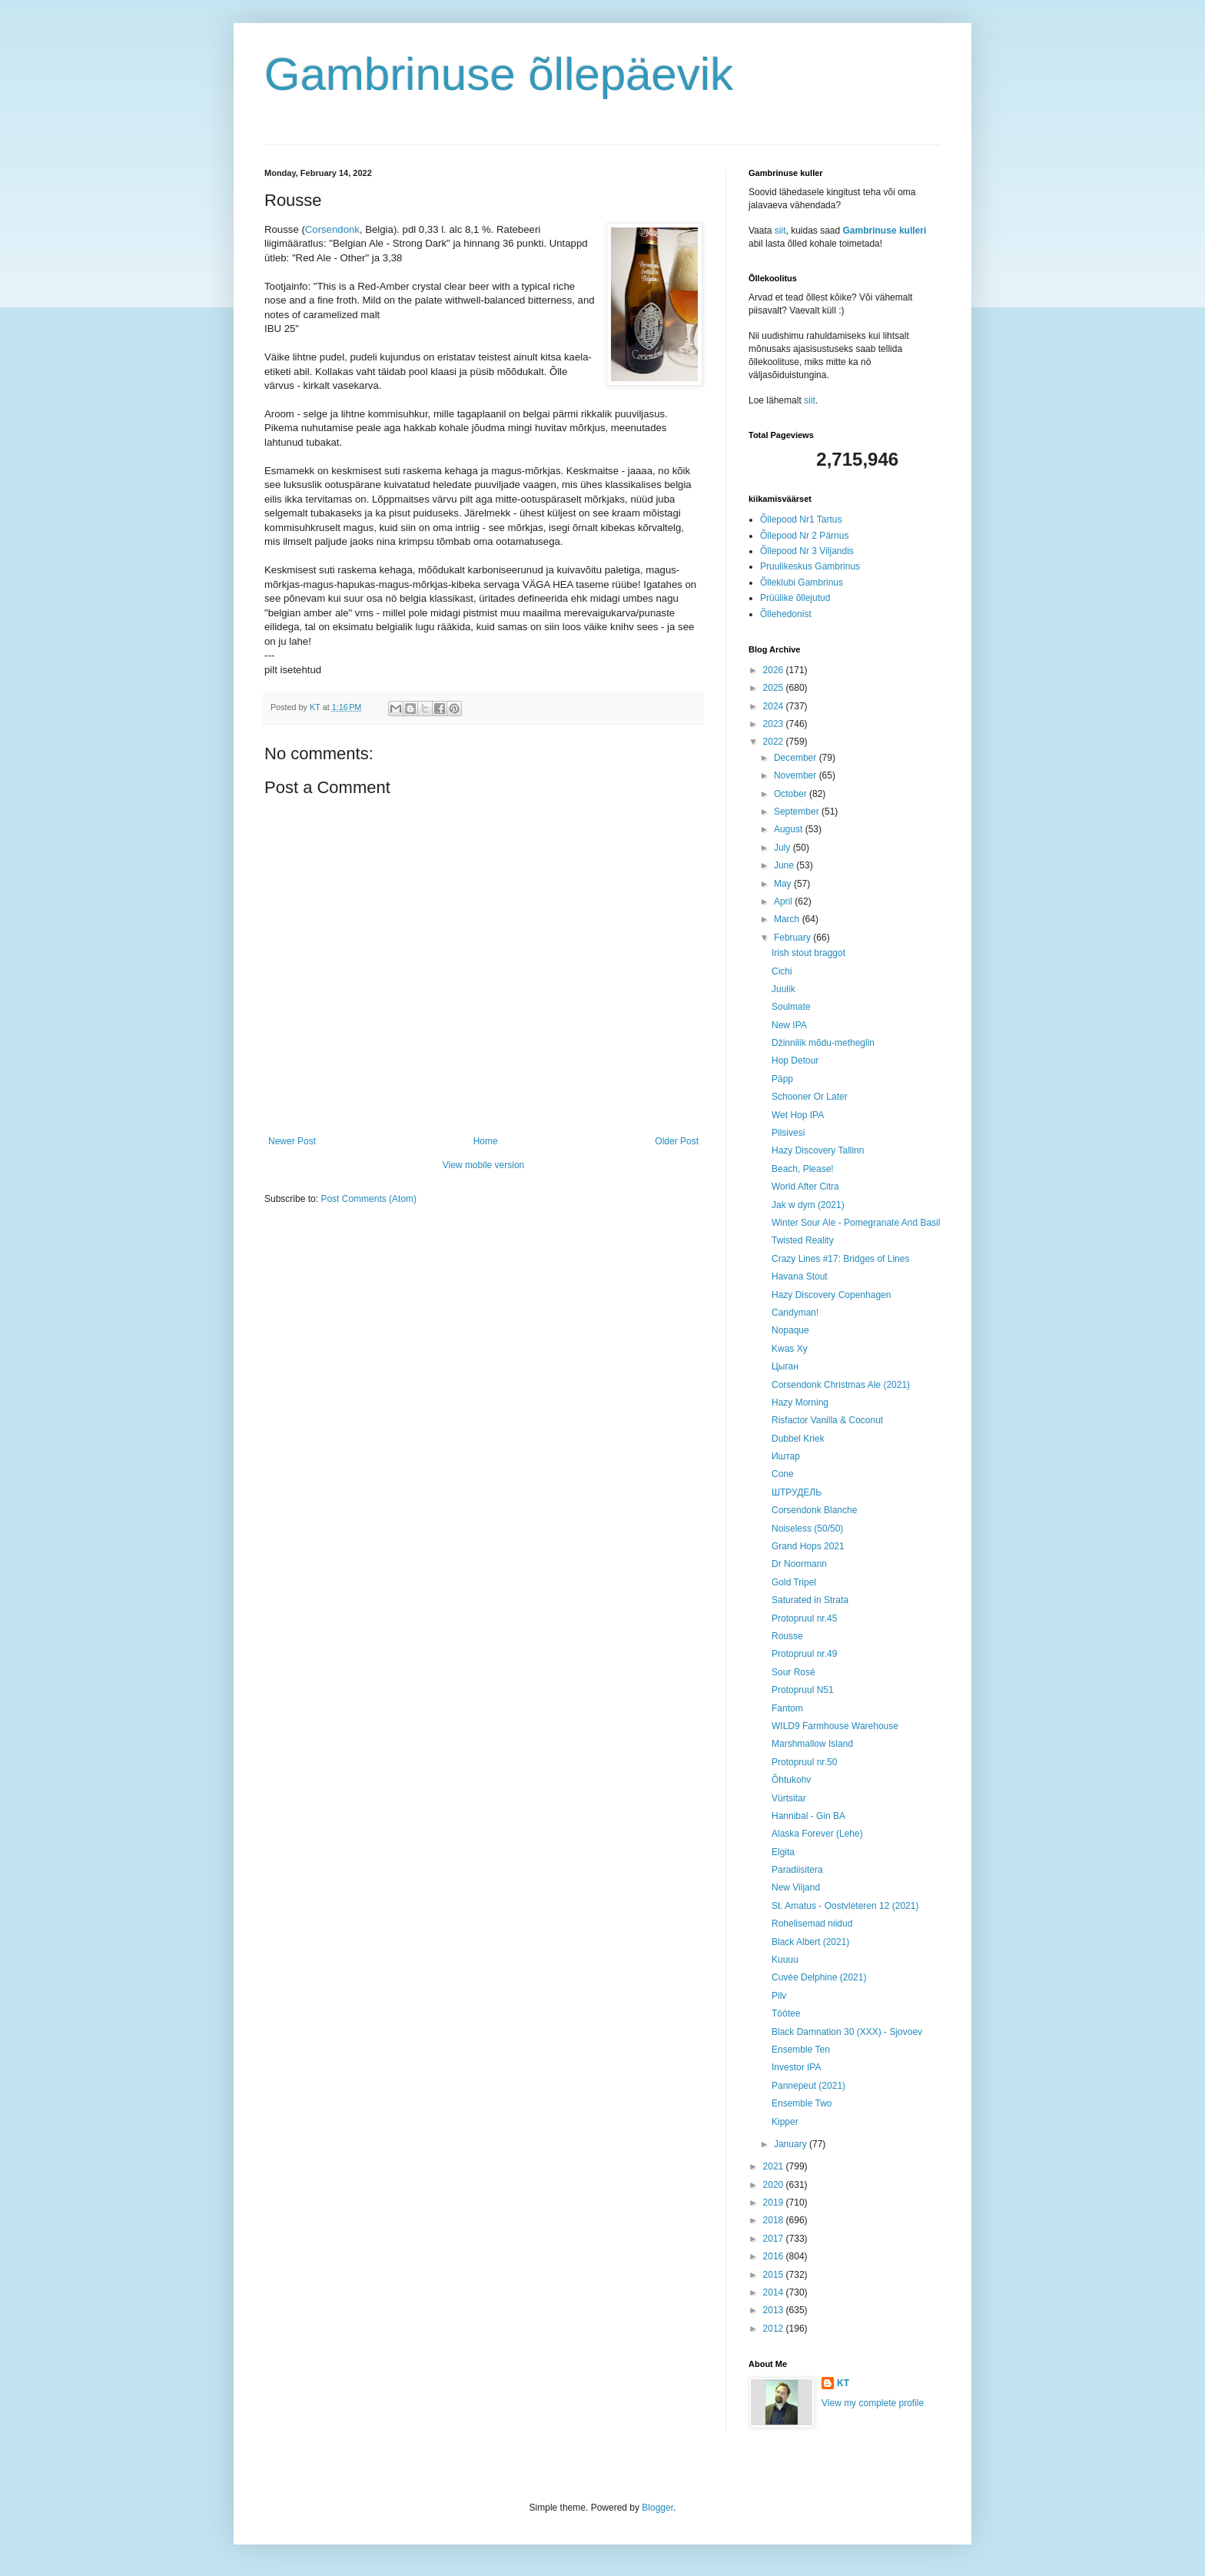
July (783, 847)
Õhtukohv (791, 1779)
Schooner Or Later (810, 1096)
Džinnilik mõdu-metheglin (823, 1042)
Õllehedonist (786, 614)
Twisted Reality (803, 1240)
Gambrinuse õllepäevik (498, 74)
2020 (774, 2184)
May (784, 883)
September (798, 811)
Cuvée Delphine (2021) (819, 1977)
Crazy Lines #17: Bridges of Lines (840, 1258)
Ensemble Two (802, 2103)
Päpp (782, 1079)
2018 (774, 2220)
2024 (774, 706)
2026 (774, 670)
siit (780, 230)
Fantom (787, 1708)
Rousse (787, 1636)
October (791, 793)
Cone (783, 1474)
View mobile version (484, 1165)
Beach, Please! (803, 1169)
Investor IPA (796, 2067)
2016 (774, 2256)
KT (843, 2383)
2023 (774, 724)
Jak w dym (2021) (808, 1205)
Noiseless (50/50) (807, 1528)
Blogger (657, 2507)
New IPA (789, 1025)
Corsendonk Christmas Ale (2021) (841, 1384)
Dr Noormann (799, 1564)
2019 (774, 2202)
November (796, 775)
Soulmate (791, 1006)
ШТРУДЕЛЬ (797, 1492)
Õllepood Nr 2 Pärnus (804, 535)
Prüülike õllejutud (795, 598)
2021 (774, 2166)
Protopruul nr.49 (804, 1653)
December (796, 757)
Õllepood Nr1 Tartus (801, 519)
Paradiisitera (797, 1869)
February (793, 937)
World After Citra (805, 1186)
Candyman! (795, 1312)
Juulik (783, 989)
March (788, 919)
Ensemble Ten (801, 2049)
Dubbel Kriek (798, 1438)
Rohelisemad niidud (812, 1923)
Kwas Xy (790, 1348)
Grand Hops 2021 (808, 1546)
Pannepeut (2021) (808, 2085)
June (785, 865)
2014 (774, 2292)
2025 (774, 687)
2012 (774, 2328)
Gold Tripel (794, 1582)
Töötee (786, 2013)
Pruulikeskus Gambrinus (810, 566)
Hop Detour (795, 1060)
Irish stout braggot (808, 953)
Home (485, 1141)
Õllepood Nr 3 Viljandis (807, 551)
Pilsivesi (788, 1132)
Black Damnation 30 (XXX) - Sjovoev (847, 2032)
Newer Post (292, 1141)
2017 (774, 2238)
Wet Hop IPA (798, 1115)
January (791, 2144)
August (789, 829)
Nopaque (790, 1330)
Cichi (782, 971)
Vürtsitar (789, 1798)
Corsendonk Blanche (814, 1510)
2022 (774, 741)
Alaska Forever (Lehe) (817, 1833)
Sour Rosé (793, 1672)
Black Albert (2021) (810, 1942)
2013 (774, 2310)
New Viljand (796, 1887)
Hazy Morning (800, 1402)
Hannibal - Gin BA (808, 1816)
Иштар (786, 1456)
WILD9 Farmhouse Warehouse (835, 1726)
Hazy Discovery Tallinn (818, 1150)
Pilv (779, 1995)
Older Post (677, 1141)
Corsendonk (332, 229)
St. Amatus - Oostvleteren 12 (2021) (845, 1905)
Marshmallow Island (812, 1743)
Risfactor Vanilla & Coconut (827, 1420)
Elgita (783, 1852)
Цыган (785, 1366)
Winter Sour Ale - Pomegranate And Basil (856, 1222)
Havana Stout (800, 1276)
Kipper (785, 2121)
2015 (774, 2274)
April (784, 901)
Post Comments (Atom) (368, 1198)
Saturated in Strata (810, 1600)
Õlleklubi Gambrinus (801, 582)
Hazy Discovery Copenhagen (831, 1295)
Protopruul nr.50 (804, 1762)
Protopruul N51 (803, 1690)
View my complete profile (873, 2403)
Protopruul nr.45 (804, 1618)
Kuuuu (785, 1959)
